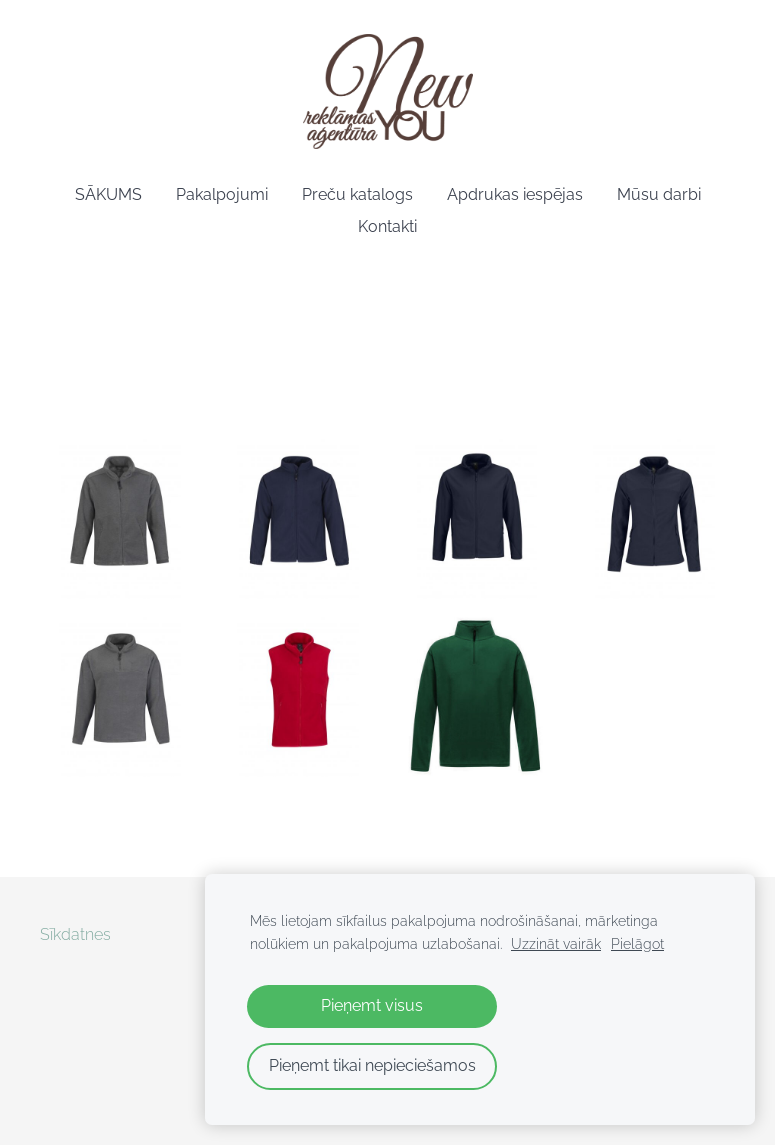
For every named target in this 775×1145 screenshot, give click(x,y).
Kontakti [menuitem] (387, 226)
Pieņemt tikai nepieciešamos (372, 1065)
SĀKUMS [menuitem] (108, 194)
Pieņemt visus (372, 1005)
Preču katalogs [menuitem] (357, 194)
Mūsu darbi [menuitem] (659, 194)
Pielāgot (637, 943)
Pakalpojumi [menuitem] (222, 194)
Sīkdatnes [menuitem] (75, 934)
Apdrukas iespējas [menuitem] (515, 194)
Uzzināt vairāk (556, 943)
